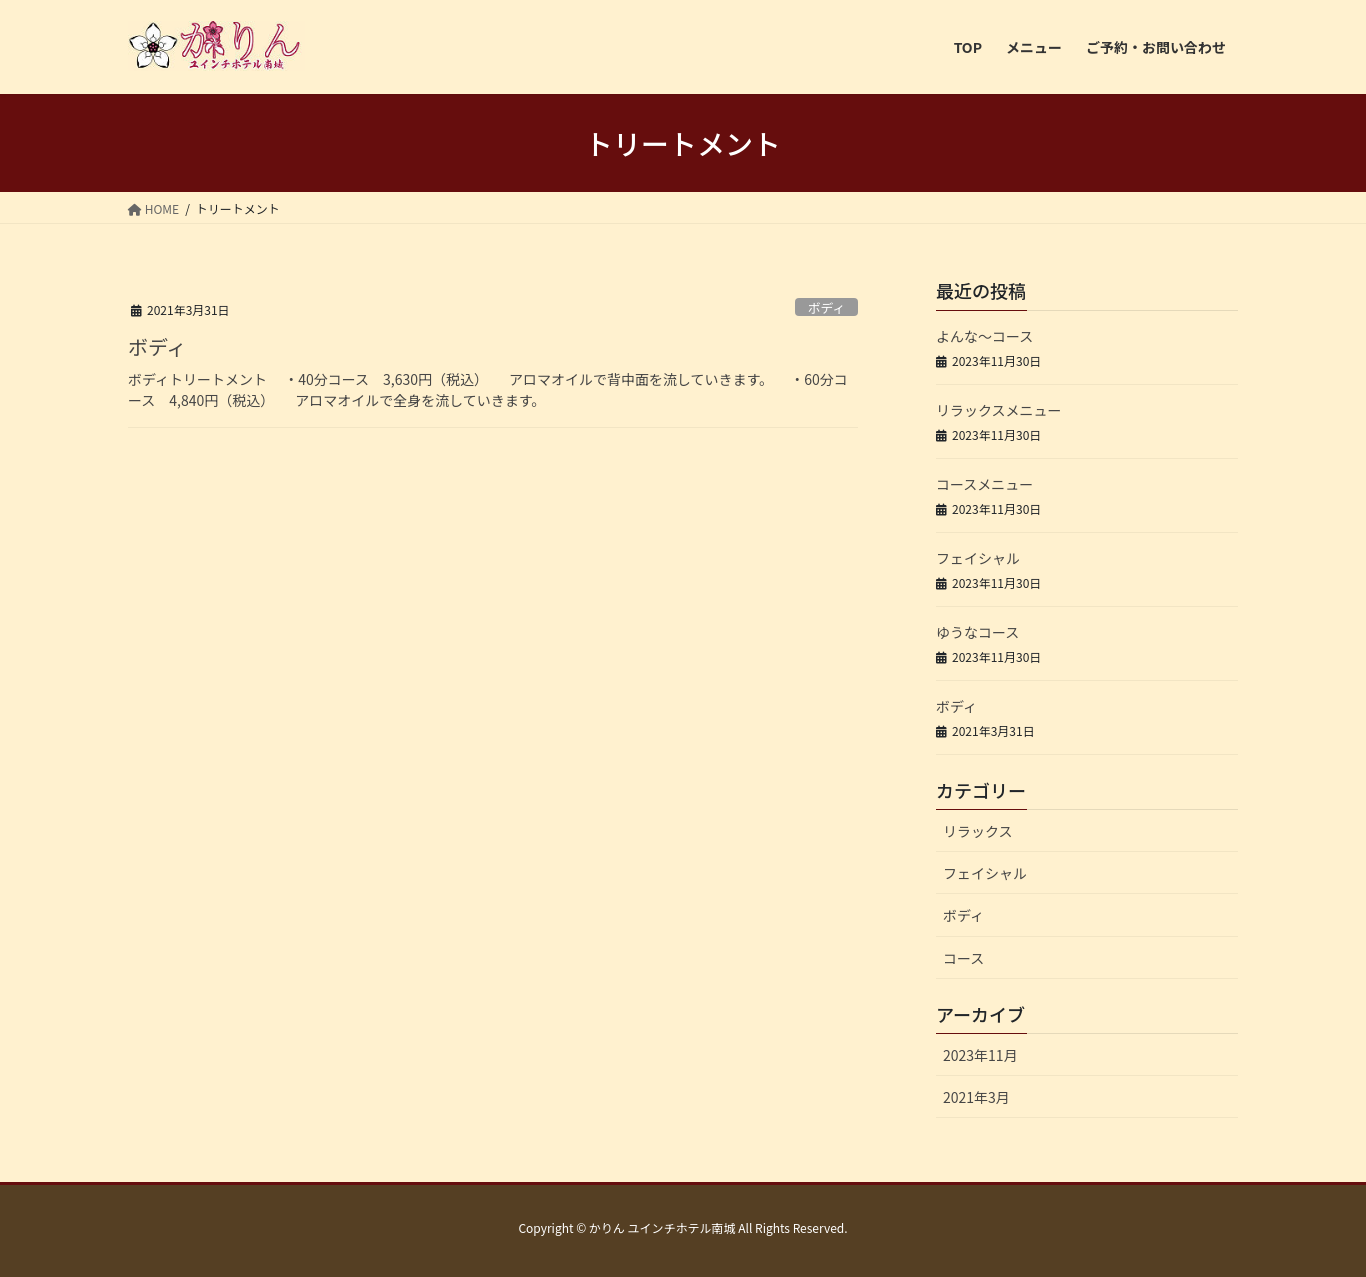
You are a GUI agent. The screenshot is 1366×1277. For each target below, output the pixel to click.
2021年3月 (976, 1097)
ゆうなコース (977, 632)
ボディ (827, 307)
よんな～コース (984, 336)
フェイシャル (978, 558)
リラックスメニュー (999, 410)
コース (963, 958)
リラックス (978, 831)
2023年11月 (980, 1055)
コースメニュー (984, 484)
